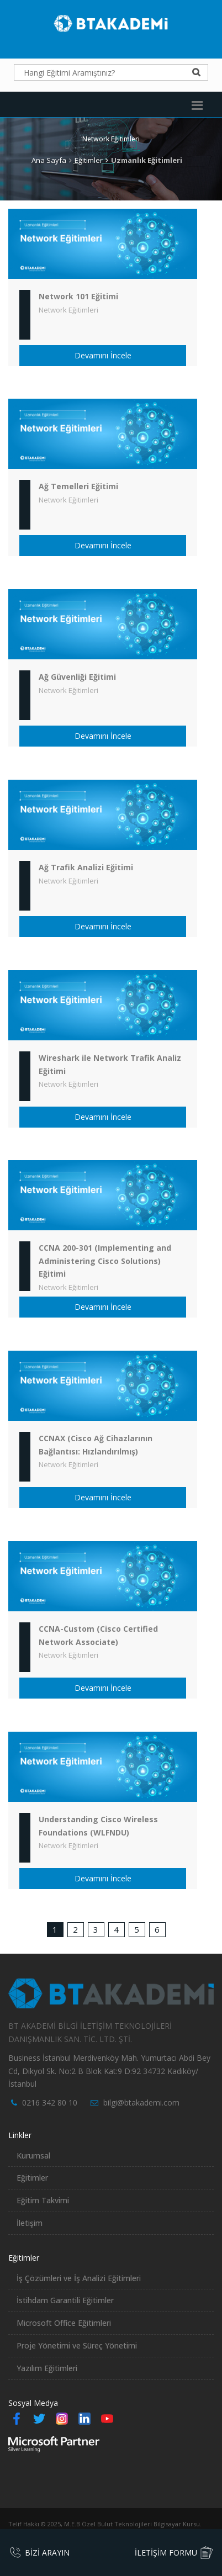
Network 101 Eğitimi (78, 296)
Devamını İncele (103, 355)
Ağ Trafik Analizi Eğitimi (86, 867)
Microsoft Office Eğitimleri (64, 2323)
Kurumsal (33, 2155)
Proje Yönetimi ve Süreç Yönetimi (77, 2345)
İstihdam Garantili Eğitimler (65, 2300)
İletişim (30, 2223)
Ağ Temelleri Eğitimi (78, 486)
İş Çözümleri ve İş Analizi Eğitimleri (79, 2278)
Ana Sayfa (48, 160)
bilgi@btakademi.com (141, 2102)
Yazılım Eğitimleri (47, 2368)
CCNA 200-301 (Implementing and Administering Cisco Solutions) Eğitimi (105, 1260)
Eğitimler (89, 160)
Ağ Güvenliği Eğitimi (77, 676)
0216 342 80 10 (49, 2102)
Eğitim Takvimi (43, 2200)
